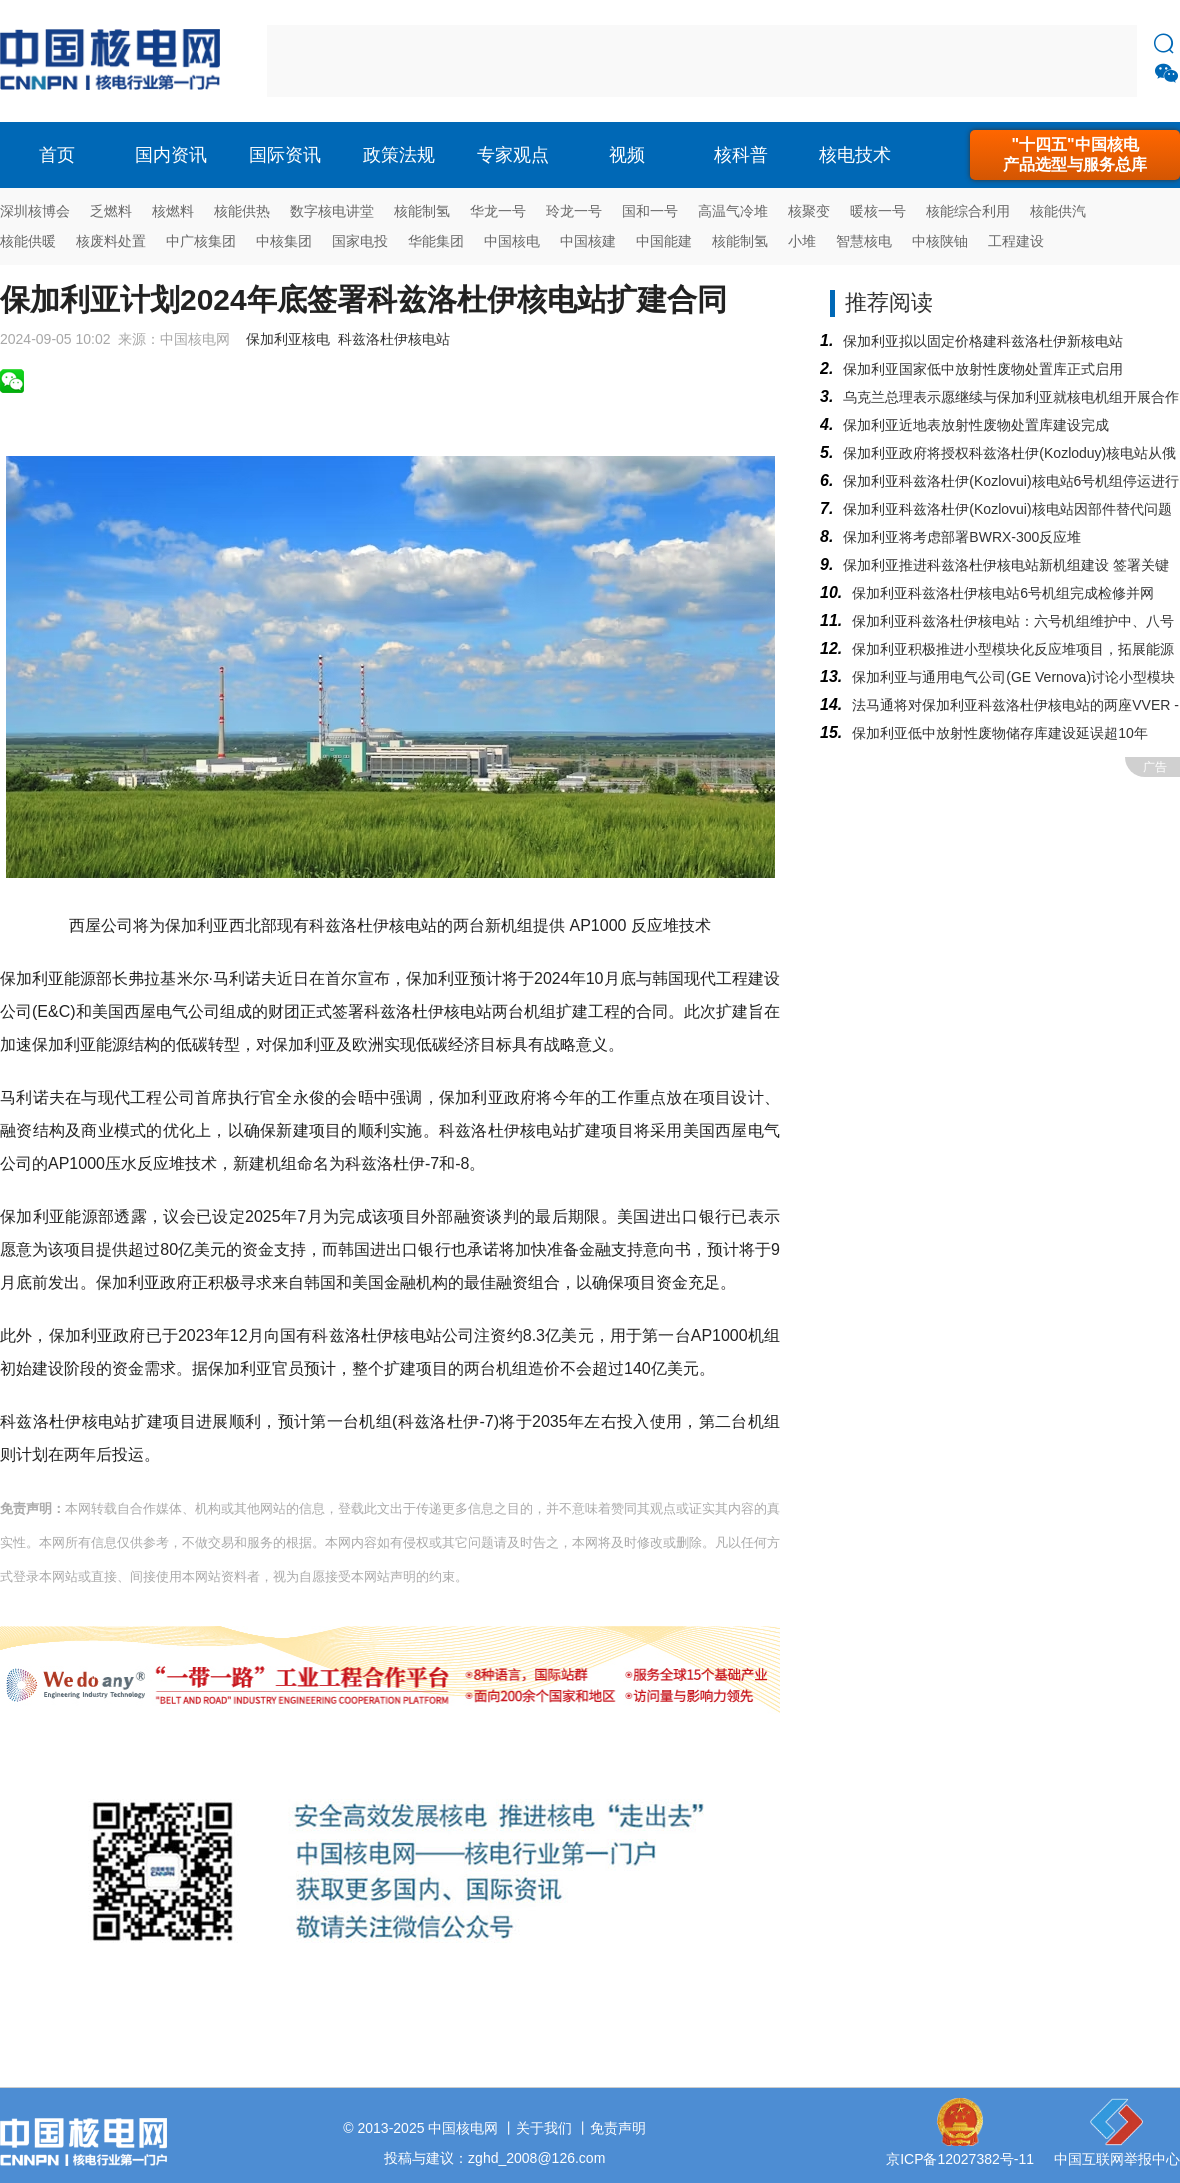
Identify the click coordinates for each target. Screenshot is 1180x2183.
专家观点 (513, 155)
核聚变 (809, 211)
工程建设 (1016, 241)
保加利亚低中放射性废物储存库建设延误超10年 (1000, 733)
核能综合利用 (968, 211)
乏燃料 (111, 211)
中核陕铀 (940, 241)
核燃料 (173, 211)
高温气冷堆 (733, 211)
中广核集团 (201, 241)
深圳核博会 (35, 211)
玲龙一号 (574, 211)
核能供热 (242, 211)
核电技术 (855, 155)
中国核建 (588, 241)
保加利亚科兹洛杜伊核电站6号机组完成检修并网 (1003, 593)
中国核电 (512, 241)
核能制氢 (422, 211)
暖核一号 (878, 211)
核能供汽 (1058, 211)
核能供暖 (28, 241)
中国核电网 (463, 2128)
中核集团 (284, 241)
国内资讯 (171, 155)
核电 (115, 61)
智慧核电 (864, 241)
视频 (627, 155)
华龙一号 (498, 211)
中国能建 (664, 241)
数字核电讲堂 (332, 211)
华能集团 (436, 241)
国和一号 (650, 211)
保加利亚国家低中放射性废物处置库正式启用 (983, 369)
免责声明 (618, 2128)
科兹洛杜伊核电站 (394, 339)
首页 (57, 155)
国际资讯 (285, 155)
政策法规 (399, 155)
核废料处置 (111, 241)
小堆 (802, 241)
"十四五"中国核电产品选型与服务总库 (1075, 154)
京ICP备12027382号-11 (960, 2159)
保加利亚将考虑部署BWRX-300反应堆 (962, 537)
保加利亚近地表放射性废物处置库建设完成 (976, 425)
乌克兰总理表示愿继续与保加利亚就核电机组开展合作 (1011, 397)
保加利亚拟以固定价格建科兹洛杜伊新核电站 (983, 341)
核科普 (741, 155)
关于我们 (544, 2128)
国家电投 (360, 241)
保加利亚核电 (288, 339)
